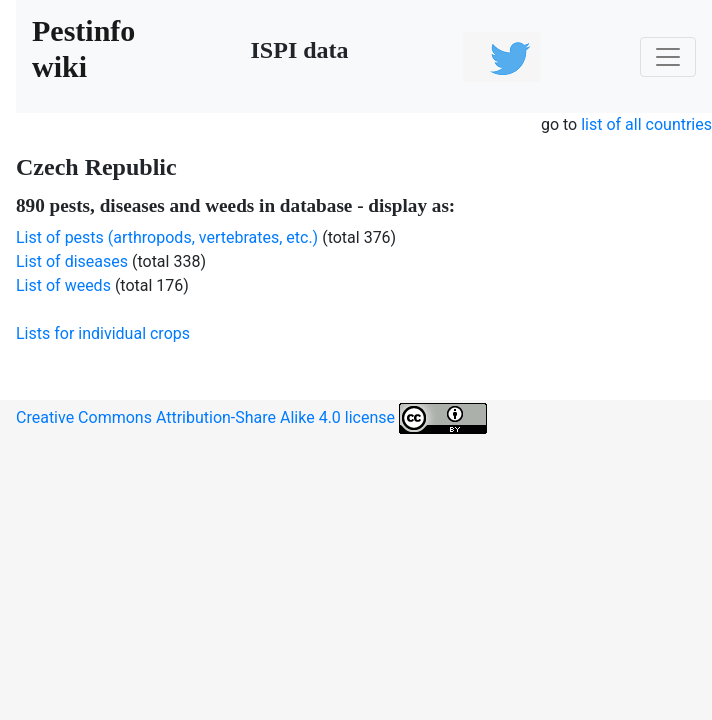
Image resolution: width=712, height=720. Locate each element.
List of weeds (63, 285)
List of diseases (72, 261)
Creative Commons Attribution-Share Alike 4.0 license (251, 418)
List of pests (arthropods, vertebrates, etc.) (167, 237)
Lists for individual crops (103, 333)
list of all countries (646, 124)
